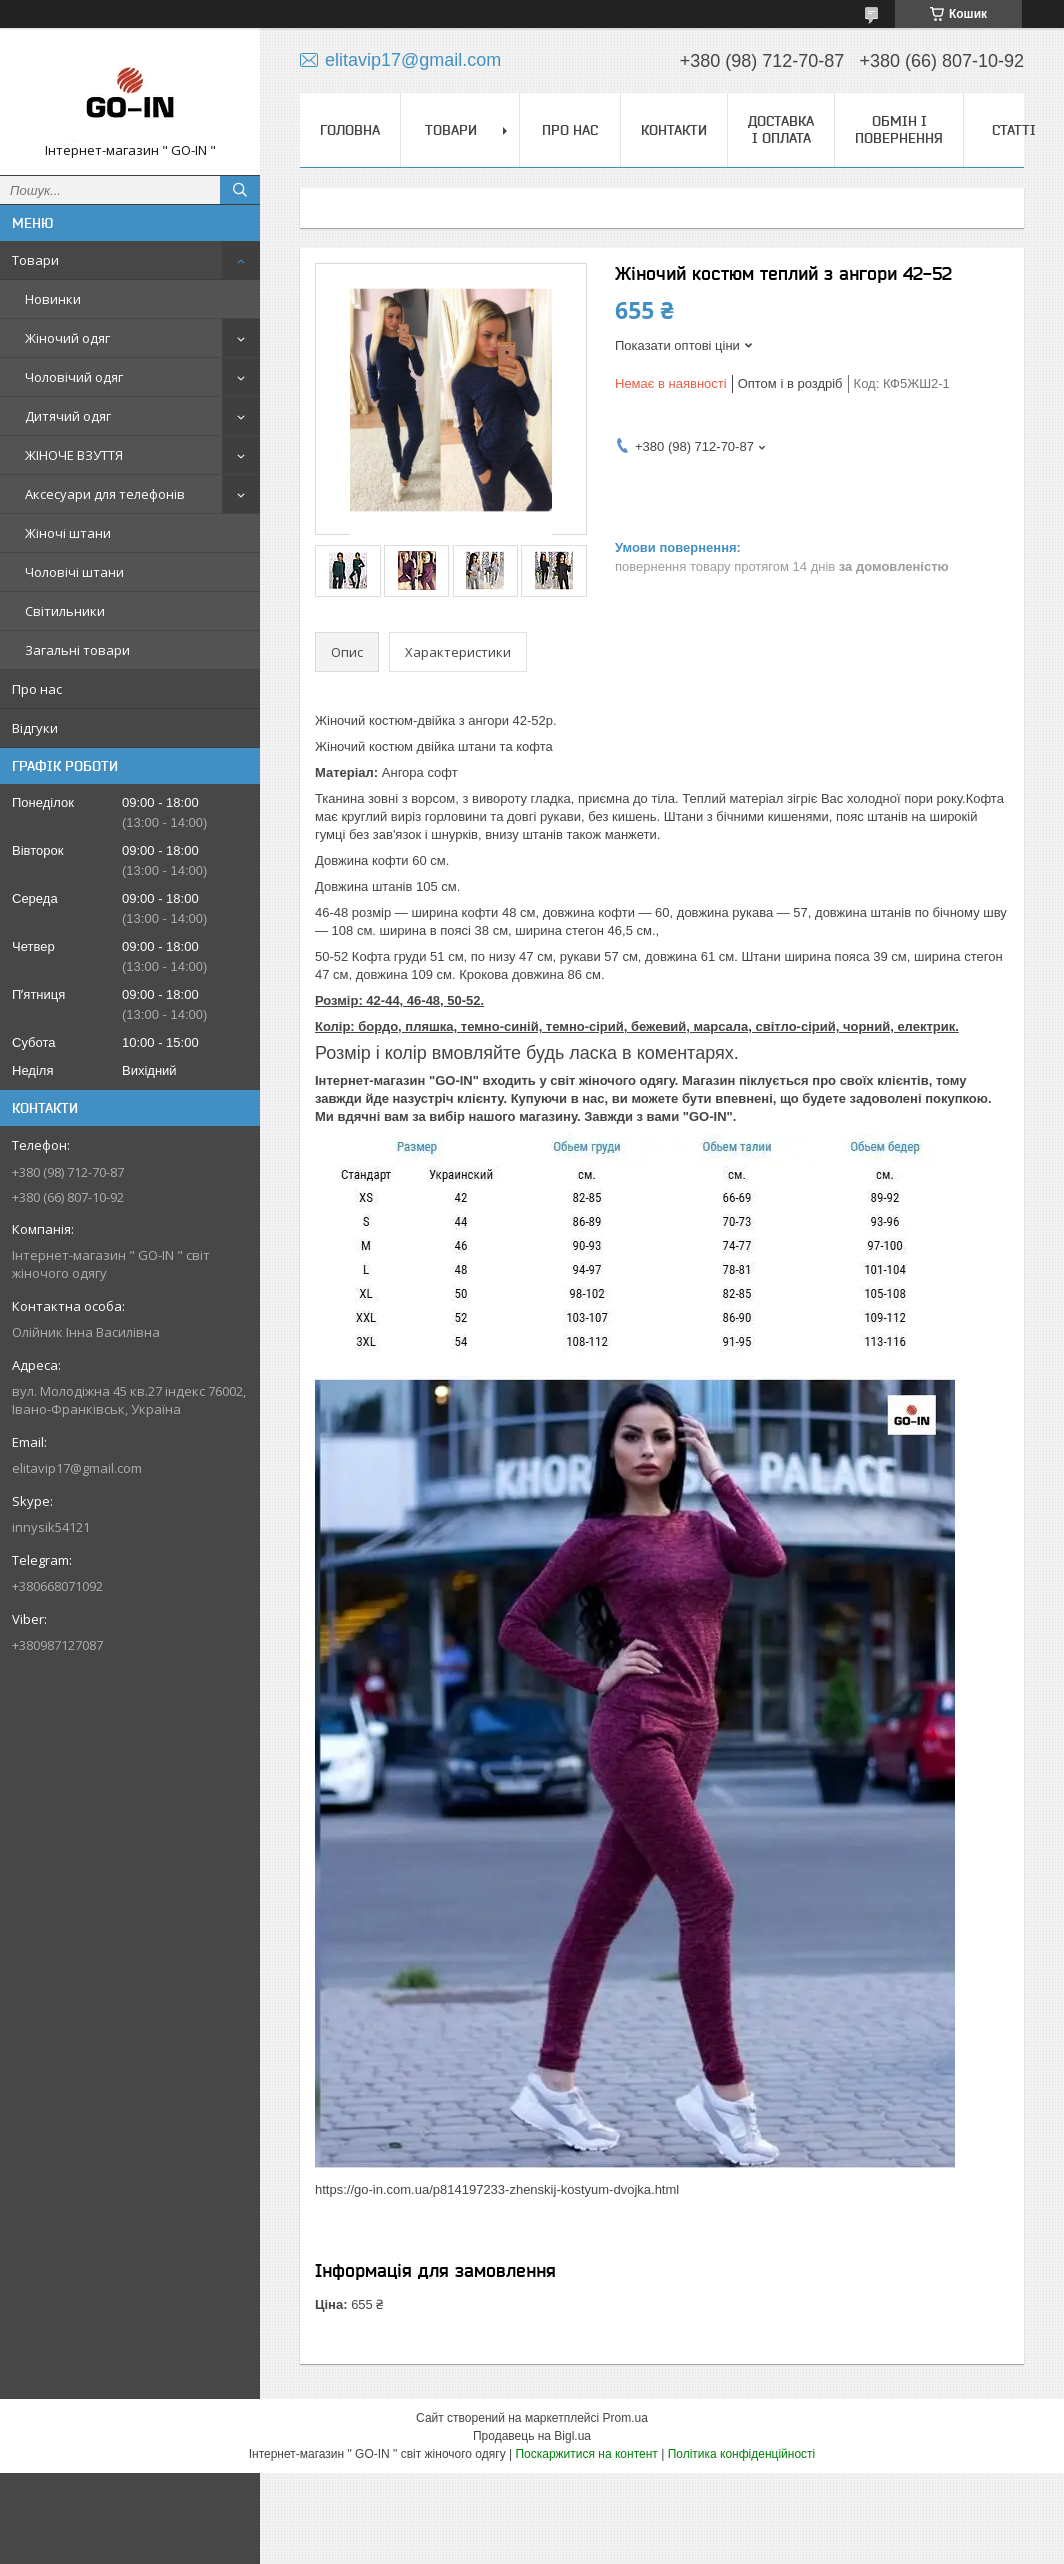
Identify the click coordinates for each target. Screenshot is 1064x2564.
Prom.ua (625, 2418)
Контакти (674, 130)
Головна (350, 130)
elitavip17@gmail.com (77, 1468)
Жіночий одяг (67, 338)
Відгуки (35, 728)
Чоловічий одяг (74, 377)
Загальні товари (77, 650)
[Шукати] (240, 190)
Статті (1014, 130)
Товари (35, 260)
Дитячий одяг (68, 416)
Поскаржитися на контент (586, 2454)
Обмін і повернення (899, 129)
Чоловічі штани (74, 572)
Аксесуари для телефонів (105, 494)
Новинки (53, 299)
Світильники (65, 611)
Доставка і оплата (781, 129)
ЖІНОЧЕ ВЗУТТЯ (74, 455)
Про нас (37, 689)
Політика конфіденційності (742, 2454)
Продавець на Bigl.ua (532, 2436)
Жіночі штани (68, 533)
